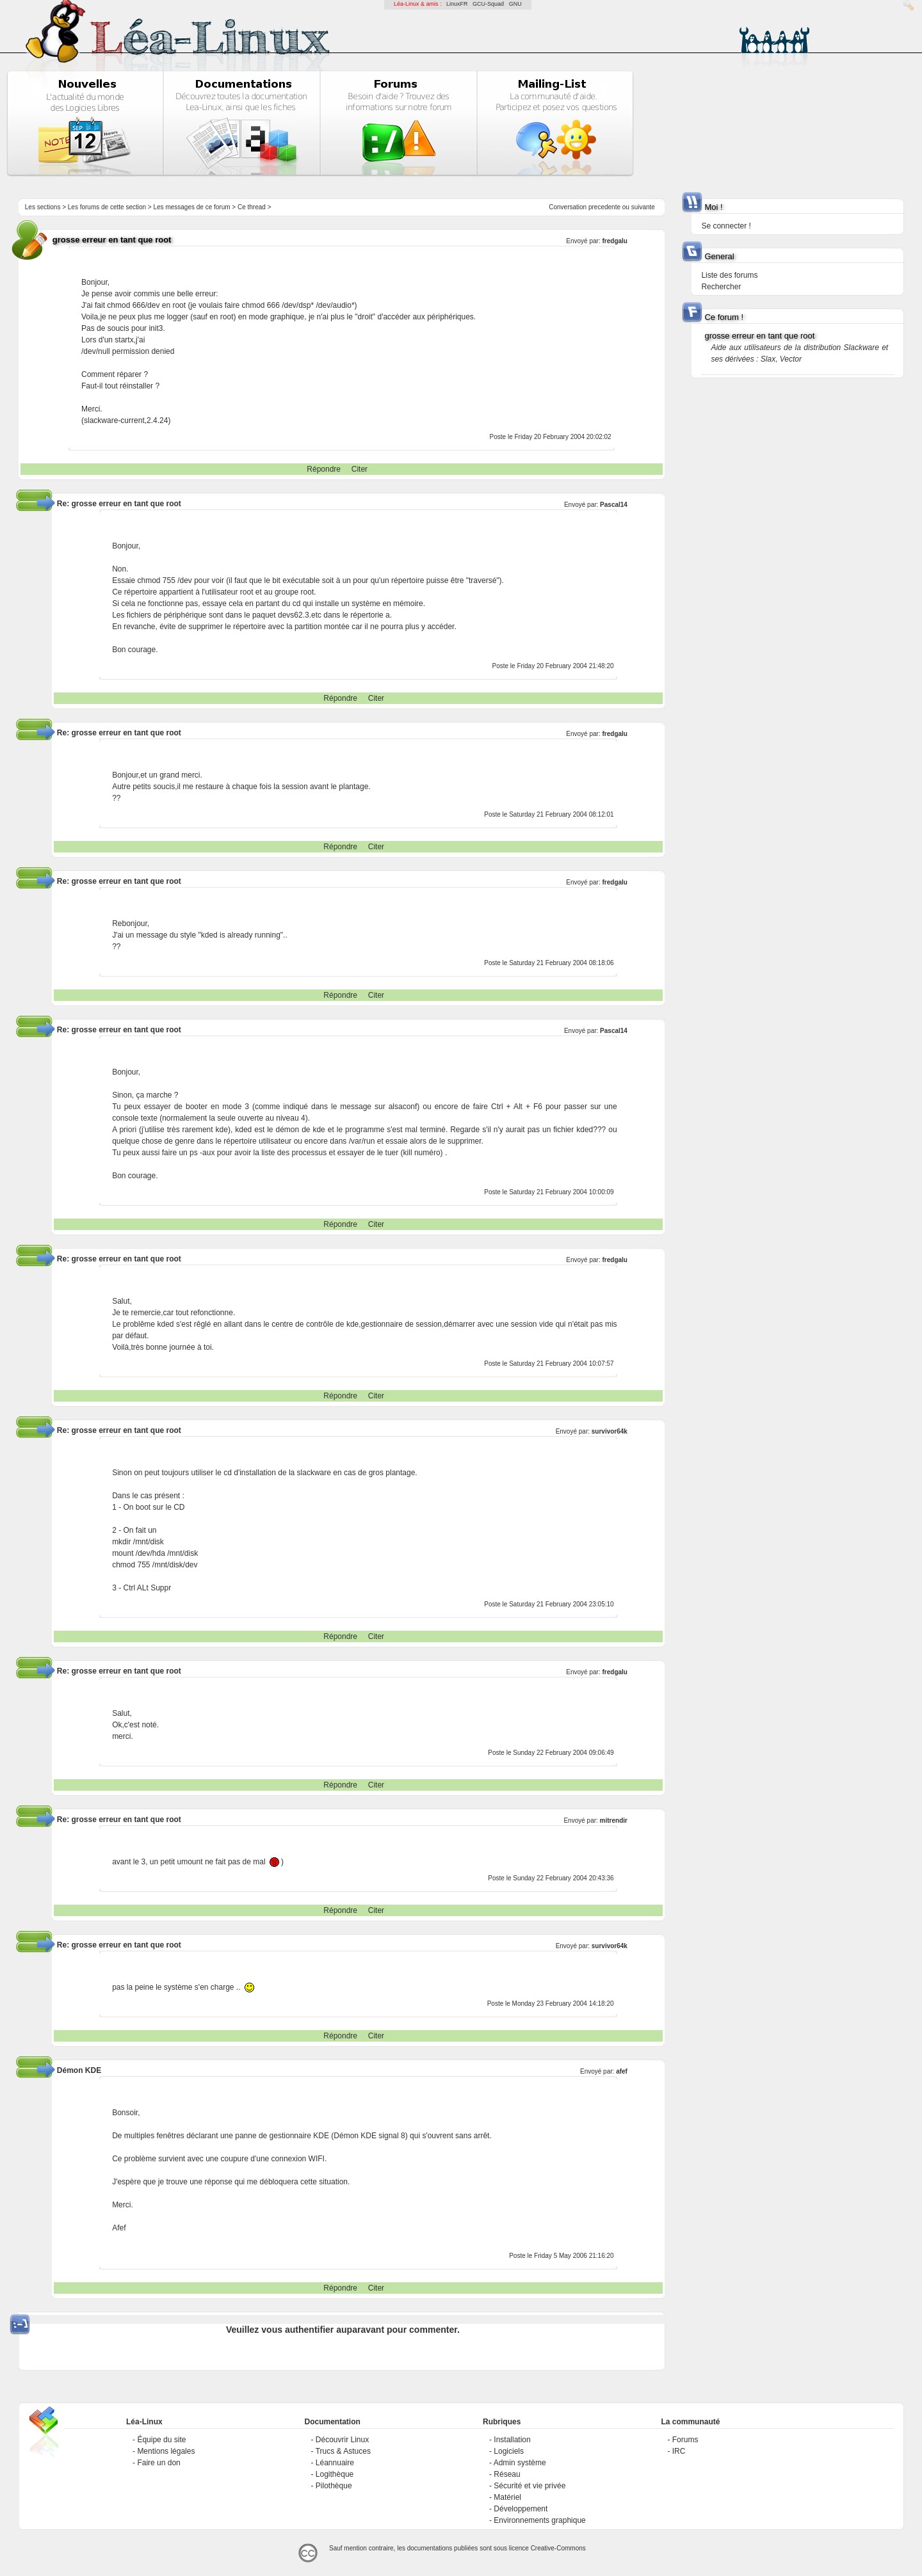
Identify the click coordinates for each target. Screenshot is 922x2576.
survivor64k (609, 1431)
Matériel (507, 2497)
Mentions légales (166, 2451)
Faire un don (158, 2462)
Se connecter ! (725, 225)
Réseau (507, 2474)
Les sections (43, 207)
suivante (643, 207)
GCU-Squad (488, 4)
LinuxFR (457, 4)
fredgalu (614, 240)
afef (621, 2071)
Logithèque (334, 2474)
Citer (360, 469)
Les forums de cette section (107, 207)
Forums (685, 2439)
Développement (520, 2508)
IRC (679, 2451)
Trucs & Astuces (343, 2451)
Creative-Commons (558, 2548)
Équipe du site (161, 2439)
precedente (604, 207)
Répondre (324, 469)
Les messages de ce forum (192, 207)
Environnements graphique (539, 2520)
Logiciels (509, 2451)
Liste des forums (729, 275)
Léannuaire (335, 2462)
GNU (515, 4)
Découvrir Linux (342, 2439)
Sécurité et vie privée (529, 2485)
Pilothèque (334, 2485)
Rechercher (721, 286)
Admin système (520, 2462)
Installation (512, 2439)
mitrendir (613, 1820)
